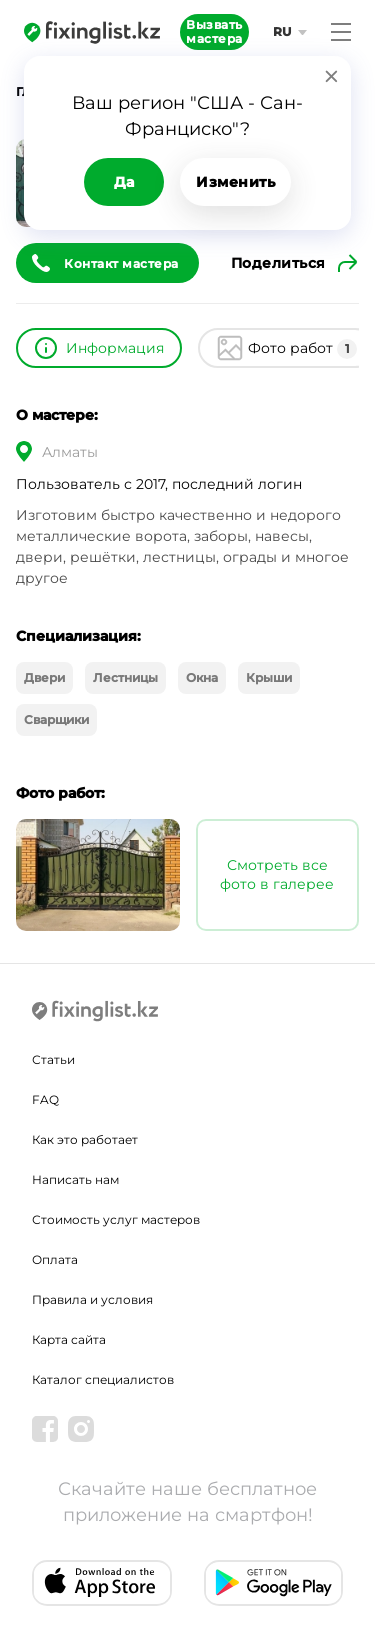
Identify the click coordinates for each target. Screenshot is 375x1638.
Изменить (235, 182)
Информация (115, 348)
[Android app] (274, 1583)
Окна (202, 677)
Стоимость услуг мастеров (116, 1219)
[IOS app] (102, 1583)
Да (124, 182)
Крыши (269, 677)
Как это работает (85, 1139)
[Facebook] (45, 1429)
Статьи (53, 1059)
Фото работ (302, 349)
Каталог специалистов (103, 1379)
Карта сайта (69, 1339)
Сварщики (56, 719)
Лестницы (125, 677)
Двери (44, 677)
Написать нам (75, 1179)
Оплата (55, 1259)
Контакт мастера (121, 263)
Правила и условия (92, 1299)
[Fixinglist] (92, 32)
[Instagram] (81, 1429)
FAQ (45, 1099)
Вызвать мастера (214, 31)
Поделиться (278, 263)
